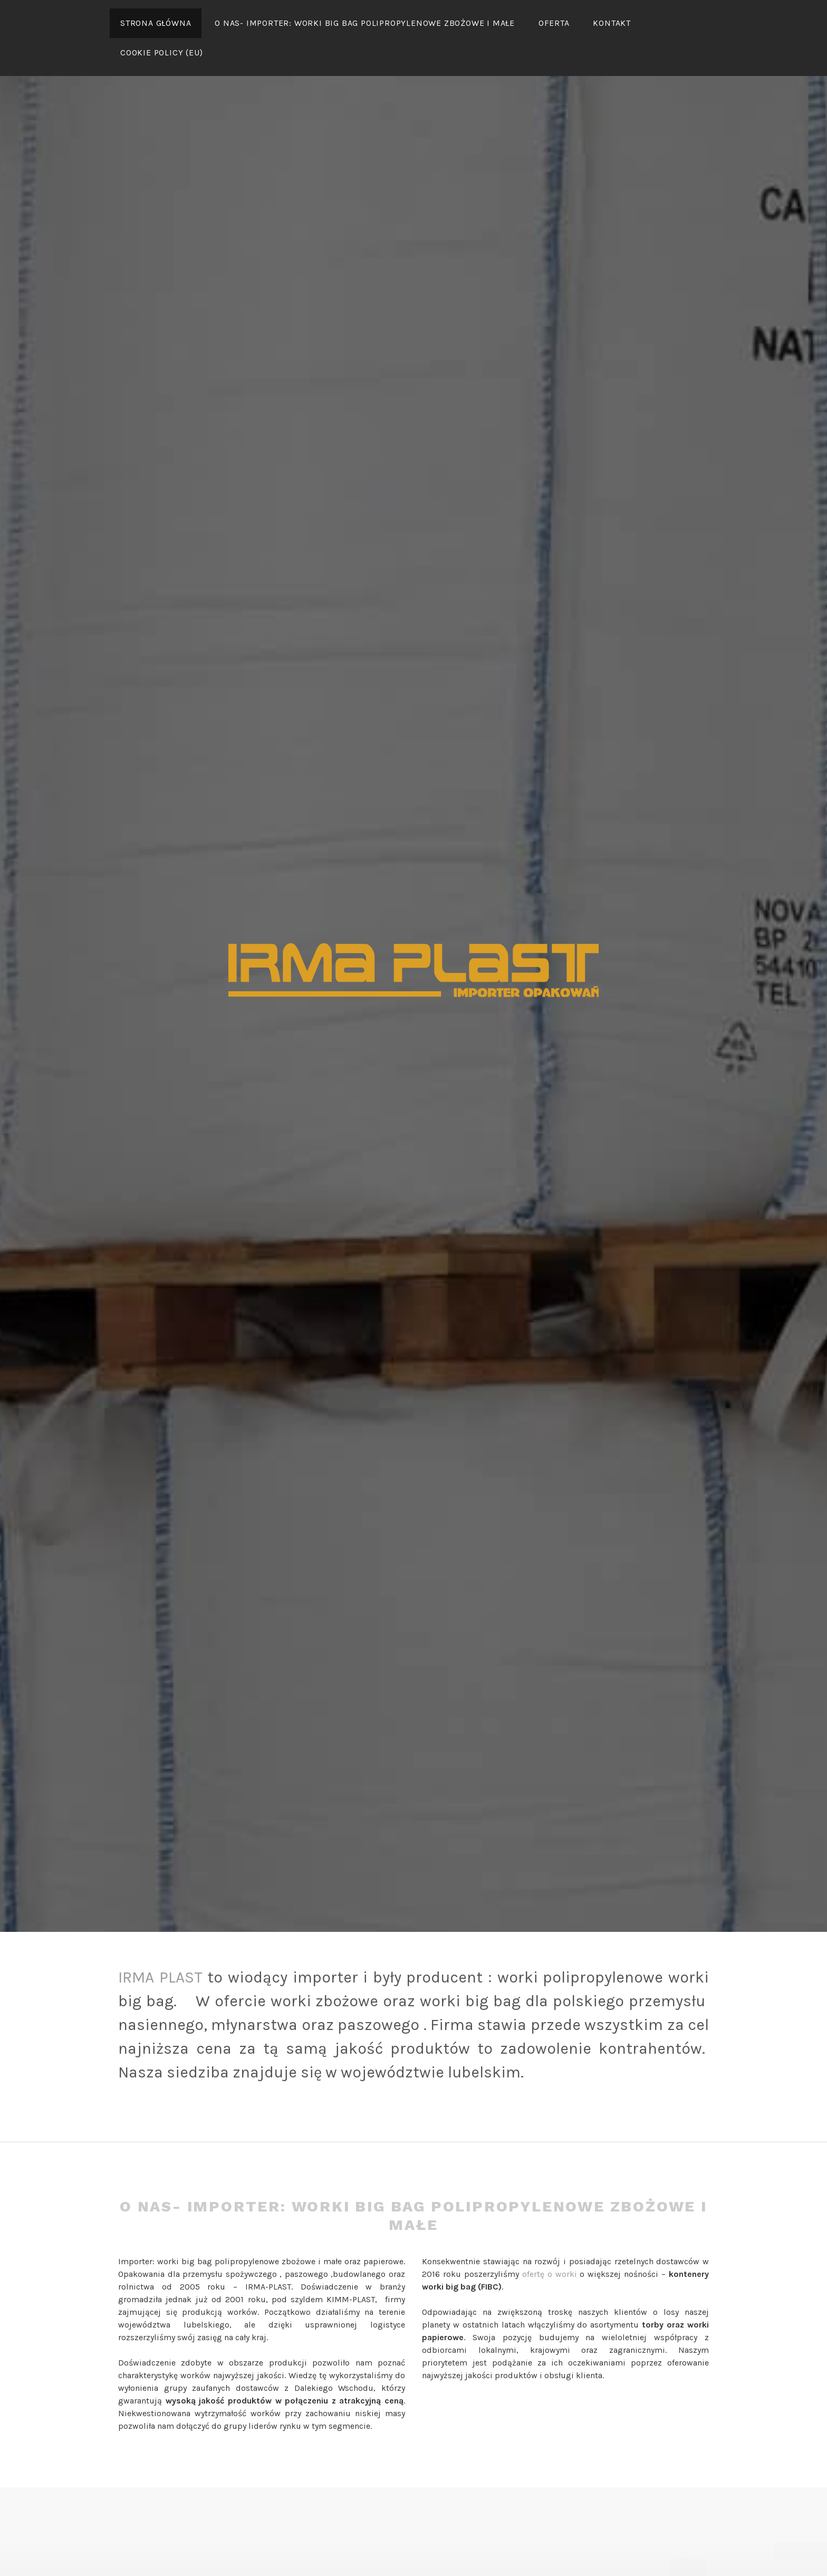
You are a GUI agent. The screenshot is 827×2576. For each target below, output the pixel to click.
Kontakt (612, 23)
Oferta (554, 23)
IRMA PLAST (160, 1977)
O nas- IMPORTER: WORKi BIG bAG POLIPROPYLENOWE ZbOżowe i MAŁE (365, 23)
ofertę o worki (549, 2274)
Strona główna (155, 23)
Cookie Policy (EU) (161, 52)
